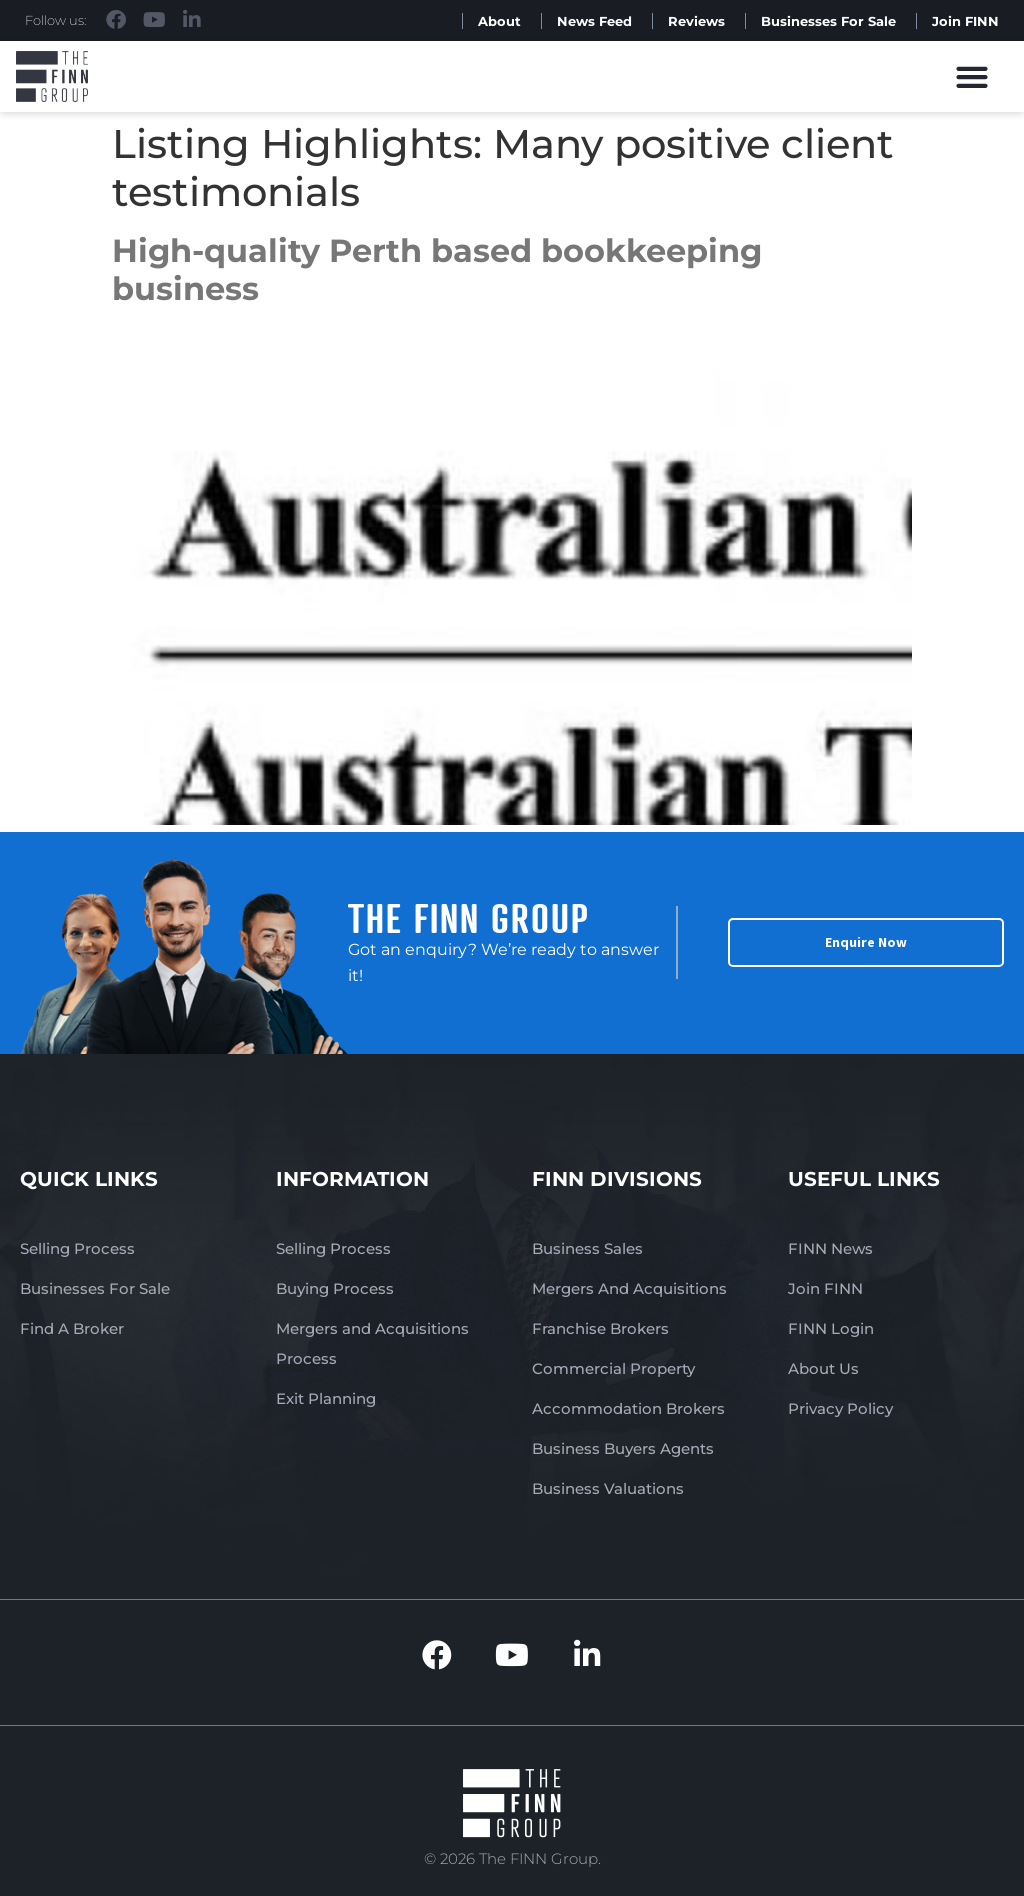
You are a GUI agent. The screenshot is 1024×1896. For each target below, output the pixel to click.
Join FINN (965, 21)
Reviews (696, 21)
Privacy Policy (840, 1408)
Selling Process (77, 1248)
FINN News (830, 1248)
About (499, 21)
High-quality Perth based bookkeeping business (437, 269)
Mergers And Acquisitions (629, 1288)
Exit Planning (326, 1398)
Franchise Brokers (600, 1328)
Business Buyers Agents (623, 1448)
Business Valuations (608, 1488)
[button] (972, 76)
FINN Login (831, 1328)
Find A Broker (72, 1328)
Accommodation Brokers (628, 1408)
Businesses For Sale (828, 21)
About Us (823, 1368)
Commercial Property (613, 1368)
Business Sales (587, 1248)
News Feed (594, 21)
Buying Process (335, 1288)
